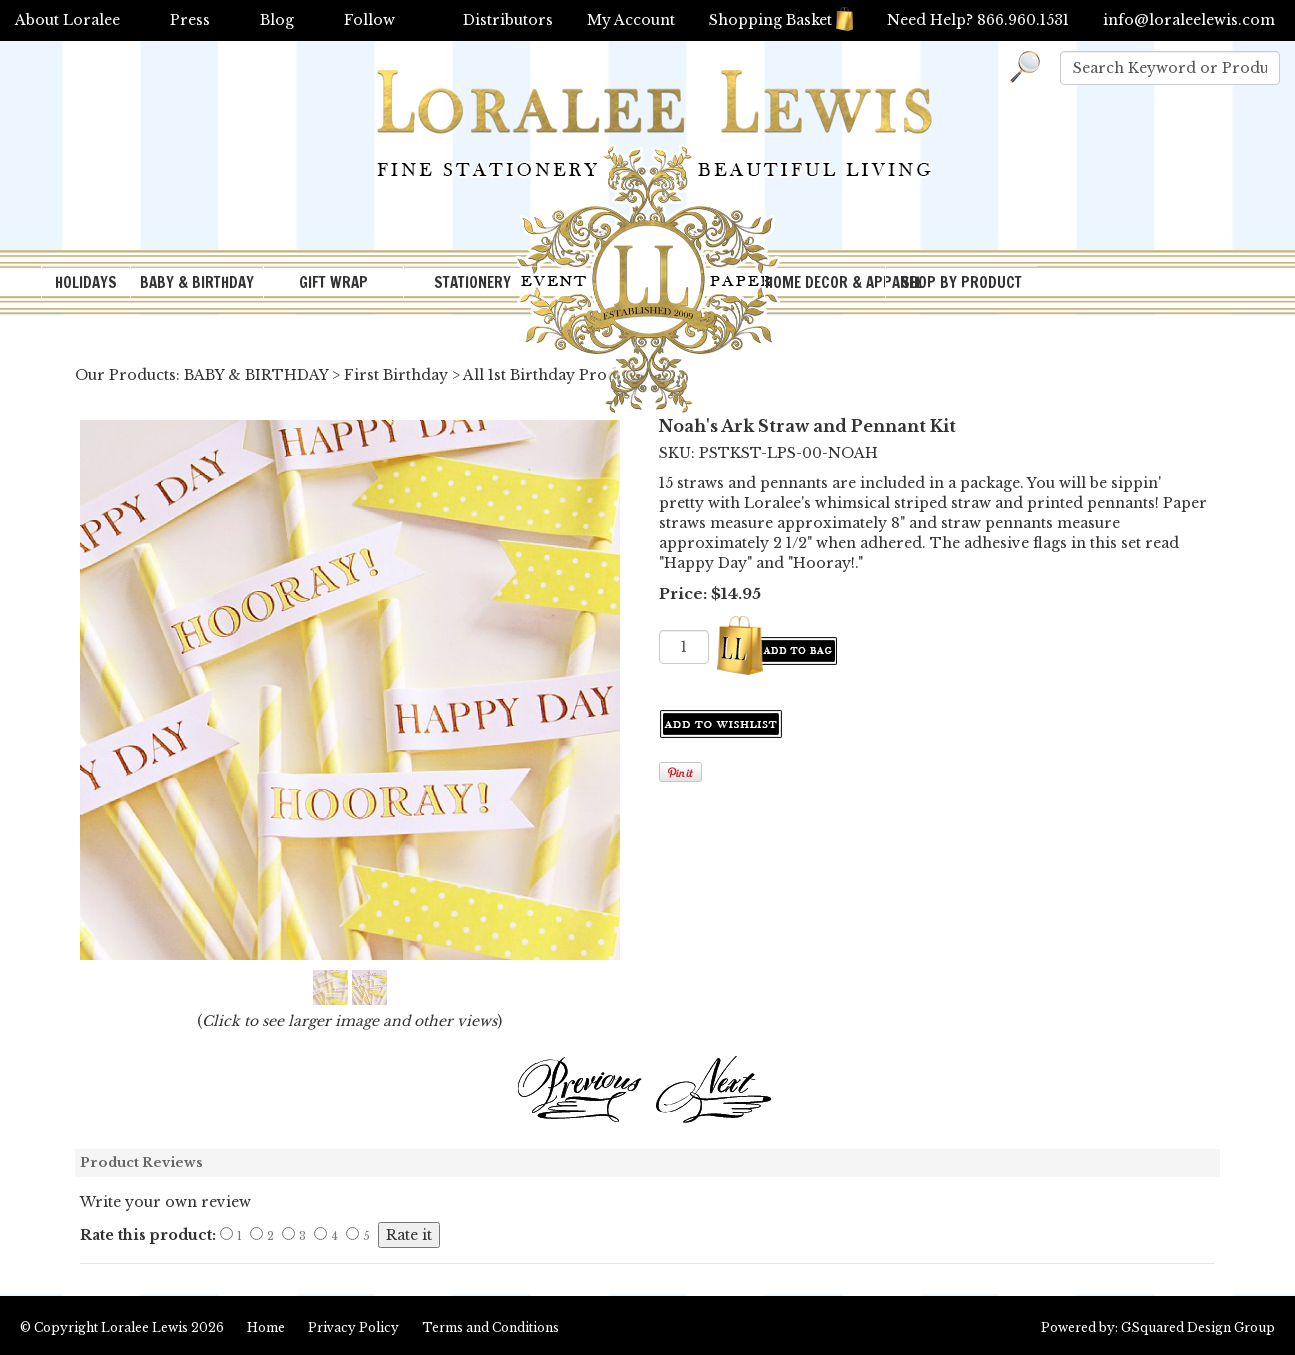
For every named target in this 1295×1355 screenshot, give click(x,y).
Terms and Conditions (490, 1327)
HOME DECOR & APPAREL (825, 282)
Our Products (125, 375)
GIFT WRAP (333, 282)
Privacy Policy (353, 1327)
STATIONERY (472, 282)
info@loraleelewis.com (1189, 20)
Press (190, 20)
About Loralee (67, 20)
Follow (369, 20)
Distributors (508, 20)
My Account (631, 20)
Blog (277, 20)
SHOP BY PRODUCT (961, 282)
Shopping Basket (781, 20)
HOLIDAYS (86, 282)
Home (266, 1327)
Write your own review (165, 1202)
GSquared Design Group (1198, 1327)
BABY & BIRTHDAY (197, 282)
